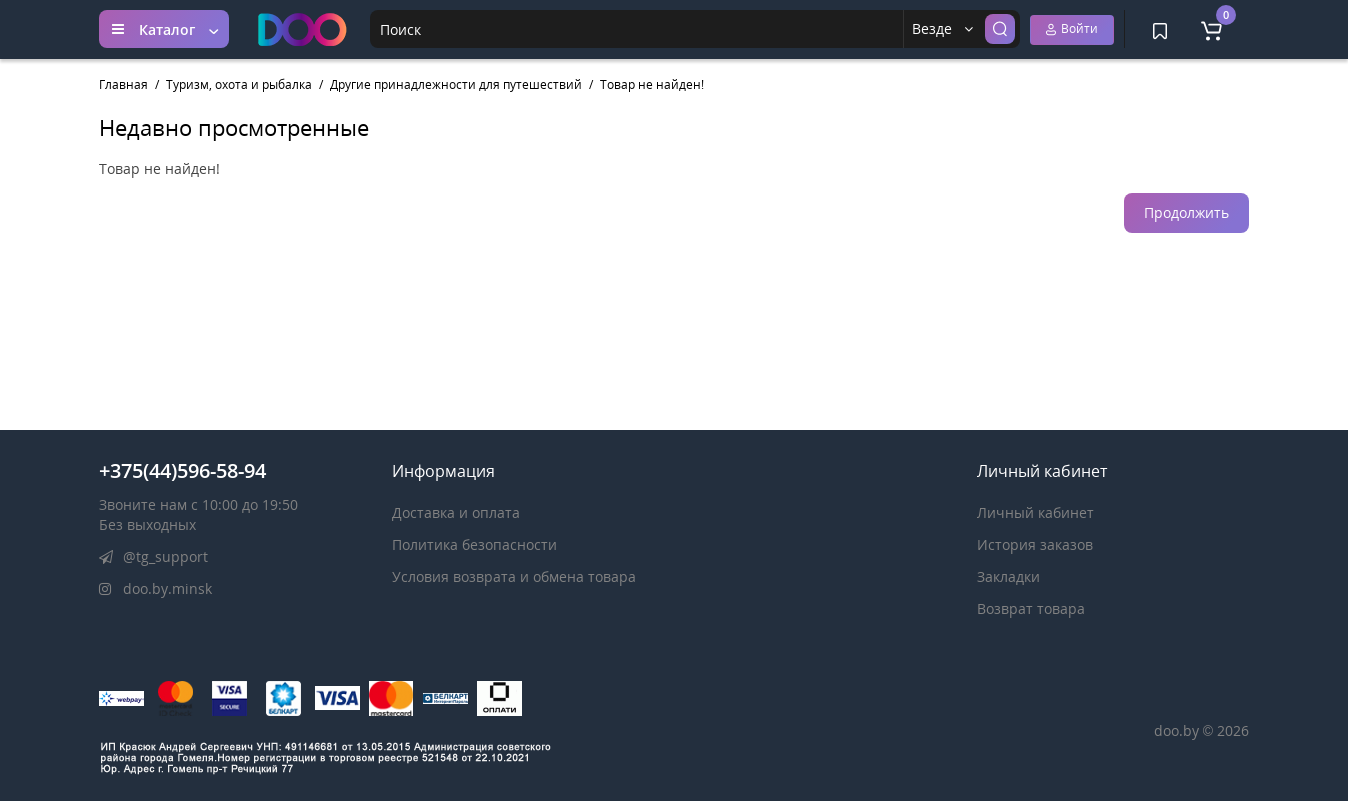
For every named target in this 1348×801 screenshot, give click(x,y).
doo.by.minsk (155, 588)
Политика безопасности (474, 544)
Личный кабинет (1035, 512)
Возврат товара (1031, 608)
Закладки (1008, 576)
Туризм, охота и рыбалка (239, 84)
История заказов (1035, 544)
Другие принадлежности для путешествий (456, 84)
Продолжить (1186, 212)
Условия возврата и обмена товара (514, 576)
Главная (123, 84)
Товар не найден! (652, 84)
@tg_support (153, 556)
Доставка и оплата (456, 512)
